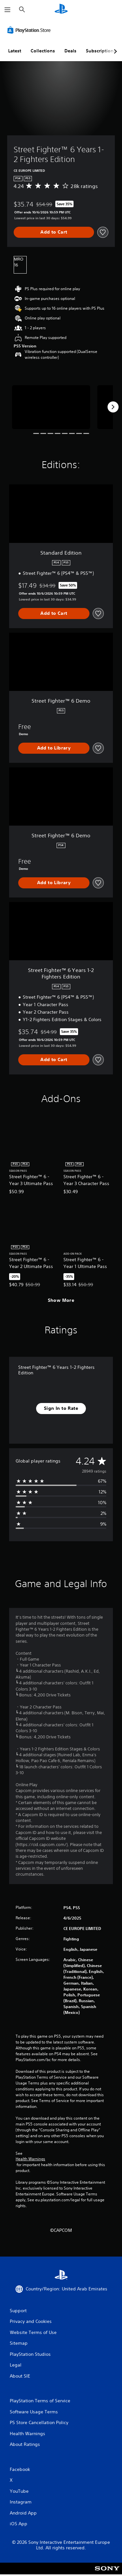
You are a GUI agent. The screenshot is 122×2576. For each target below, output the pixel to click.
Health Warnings (30, 2159)
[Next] (112, 406)
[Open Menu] (7, 10)
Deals (70, 51)
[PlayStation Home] (61, 10)
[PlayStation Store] (30, 30)
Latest (14, 51)
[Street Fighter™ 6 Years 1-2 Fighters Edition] (51, 407)
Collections (43, 51)
